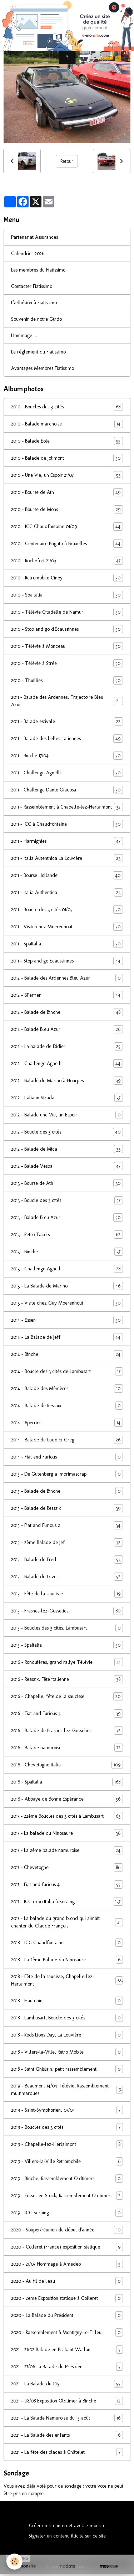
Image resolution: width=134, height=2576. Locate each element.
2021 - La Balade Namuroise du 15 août (67, 2418)
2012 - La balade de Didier (67, 1046)
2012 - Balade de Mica (67, 1149)
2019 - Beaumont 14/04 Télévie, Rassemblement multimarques (67, 2089)
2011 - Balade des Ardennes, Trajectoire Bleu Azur (67, 701)
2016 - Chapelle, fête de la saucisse (67, 1696)
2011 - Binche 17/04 (67, 756)
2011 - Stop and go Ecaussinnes (67, 961)
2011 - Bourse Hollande (67, 875)
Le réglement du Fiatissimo (38, 352)
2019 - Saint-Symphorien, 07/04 (67, 2110)
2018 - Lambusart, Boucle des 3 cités (67, 2018)
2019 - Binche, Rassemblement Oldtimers (67, 2178)
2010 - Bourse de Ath (67, 492)
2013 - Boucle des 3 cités (67, 1200)
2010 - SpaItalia (67, 595)
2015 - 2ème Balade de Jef (67, 1542)
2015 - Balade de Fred (67, 1559)
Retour (66, 161)
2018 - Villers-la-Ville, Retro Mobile (67, 2052)
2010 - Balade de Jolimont (67, 458)
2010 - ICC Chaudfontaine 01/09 (67, 526)
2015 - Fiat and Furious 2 (67, 1525)
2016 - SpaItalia (67, 1782)
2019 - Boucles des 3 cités (67, 2127)
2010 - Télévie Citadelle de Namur (67, 612)
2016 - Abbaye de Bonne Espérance (67, 1799)
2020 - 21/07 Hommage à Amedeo (67, 2264)
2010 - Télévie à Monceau (67, 646)
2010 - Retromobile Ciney (67, 578)
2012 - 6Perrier (67, 995)
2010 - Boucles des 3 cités (67, 407)
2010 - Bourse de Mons (67, 509)
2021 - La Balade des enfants (67, 2435)
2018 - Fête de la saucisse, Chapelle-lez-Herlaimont (67, 1980)
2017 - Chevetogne (67, 1867)
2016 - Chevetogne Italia (67, 1765)
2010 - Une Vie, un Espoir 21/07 (67, 475)
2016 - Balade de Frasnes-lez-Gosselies (67, 1730)
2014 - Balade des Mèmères (67, 1388)
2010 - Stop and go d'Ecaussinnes (67, 629)
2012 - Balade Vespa (67, 1166)
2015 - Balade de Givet (67, 1577)
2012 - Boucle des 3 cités (67, 1132)
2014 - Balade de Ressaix (67, 1405)
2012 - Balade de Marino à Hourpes (67, 1081)
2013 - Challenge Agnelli (67, 1269)
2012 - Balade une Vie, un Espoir (67, 1115)
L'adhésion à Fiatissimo (34, 303)
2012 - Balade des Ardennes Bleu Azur (67, 978)
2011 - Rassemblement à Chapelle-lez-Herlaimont (67, 807)
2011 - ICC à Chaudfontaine (67, 824)
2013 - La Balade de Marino (67, 1286)
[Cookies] (14, 2562)
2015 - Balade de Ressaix (67, 1508)
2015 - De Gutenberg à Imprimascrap (67, 1474)
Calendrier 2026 (27, 254)
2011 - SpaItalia (67, 944)
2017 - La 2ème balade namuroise (67, 1850)
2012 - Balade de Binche (67, 1012)
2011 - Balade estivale (67, 721)
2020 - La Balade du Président (67, 2315)
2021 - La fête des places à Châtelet (67, 2452)
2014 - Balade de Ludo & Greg (67, 1440)
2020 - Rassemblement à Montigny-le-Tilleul (67, 2332)
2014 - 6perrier (67, 1423)
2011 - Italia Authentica (67, 892)
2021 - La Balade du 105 (67, 2384)
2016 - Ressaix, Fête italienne (67, 1679)
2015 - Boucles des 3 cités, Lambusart (67, 1628)
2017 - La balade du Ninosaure (67, 1833)
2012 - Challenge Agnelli (67, 1063)
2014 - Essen (67, 1320)
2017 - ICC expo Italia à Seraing (67, 1902)
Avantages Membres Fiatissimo (42, 368)
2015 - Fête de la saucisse (67, 1594)
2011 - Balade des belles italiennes (67, 738)
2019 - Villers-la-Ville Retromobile (67, 2161)
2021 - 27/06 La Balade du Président (67, 2367)
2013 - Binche (67, 1252)
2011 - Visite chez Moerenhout (67, 927)
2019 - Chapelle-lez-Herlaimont (67, 2144)
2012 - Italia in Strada (67, 1098)
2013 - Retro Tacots (67, 1234)
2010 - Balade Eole (67, 441)
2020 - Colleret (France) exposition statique (67, 2247)
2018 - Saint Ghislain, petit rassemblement (67, 2069)
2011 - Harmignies (67, 841)
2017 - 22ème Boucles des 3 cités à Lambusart (67, 1816)
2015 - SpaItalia (67, 1645)
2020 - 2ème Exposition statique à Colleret (67, 2298)
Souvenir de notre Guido (36, 319)
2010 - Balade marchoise (67, 424)
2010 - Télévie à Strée (67, 663)
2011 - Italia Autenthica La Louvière (67, 858)
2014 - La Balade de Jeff (67, 1337)
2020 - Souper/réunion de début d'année (67, 2230)
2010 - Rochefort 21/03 (67, 561)
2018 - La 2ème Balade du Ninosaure (67, 1960)
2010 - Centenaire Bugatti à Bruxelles (67, 544)
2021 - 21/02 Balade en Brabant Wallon (67, 2349)
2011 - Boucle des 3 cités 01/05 (67, 909)
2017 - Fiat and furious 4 (67, 1884)
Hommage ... (24, 335)
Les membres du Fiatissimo (38, 270)
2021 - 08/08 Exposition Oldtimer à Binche (67, 2401)
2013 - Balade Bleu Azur (67, 1217)
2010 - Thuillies (67, 680)
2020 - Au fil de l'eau (67, 2281)
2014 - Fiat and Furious (67, 1457)
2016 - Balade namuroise (67, 1748)
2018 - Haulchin (67, 2001)
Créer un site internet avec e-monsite (67, 2526)
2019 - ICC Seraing (67, 2213)
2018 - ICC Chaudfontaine (67, 1943)
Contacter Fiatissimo (31, 286)
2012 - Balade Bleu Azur (67, 1029)
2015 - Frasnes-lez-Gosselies (67, 1611)
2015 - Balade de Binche (67, 1491)
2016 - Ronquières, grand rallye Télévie (67, 1662)
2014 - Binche (67, 1354)
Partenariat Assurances (34, 237)
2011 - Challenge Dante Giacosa (67, 790)
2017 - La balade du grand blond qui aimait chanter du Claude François (67, 1922)
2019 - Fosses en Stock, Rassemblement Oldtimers (67, 2196)
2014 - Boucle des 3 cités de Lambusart (67, 1371)
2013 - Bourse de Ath (67, 1183)
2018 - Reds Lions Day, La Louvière (67, 2035)
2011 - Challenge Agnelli (67, 773)
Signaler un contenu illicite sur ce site (67, 2536)
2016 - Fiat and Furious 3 (67, 1713)
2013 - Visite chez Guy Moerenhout (67, 1303)
